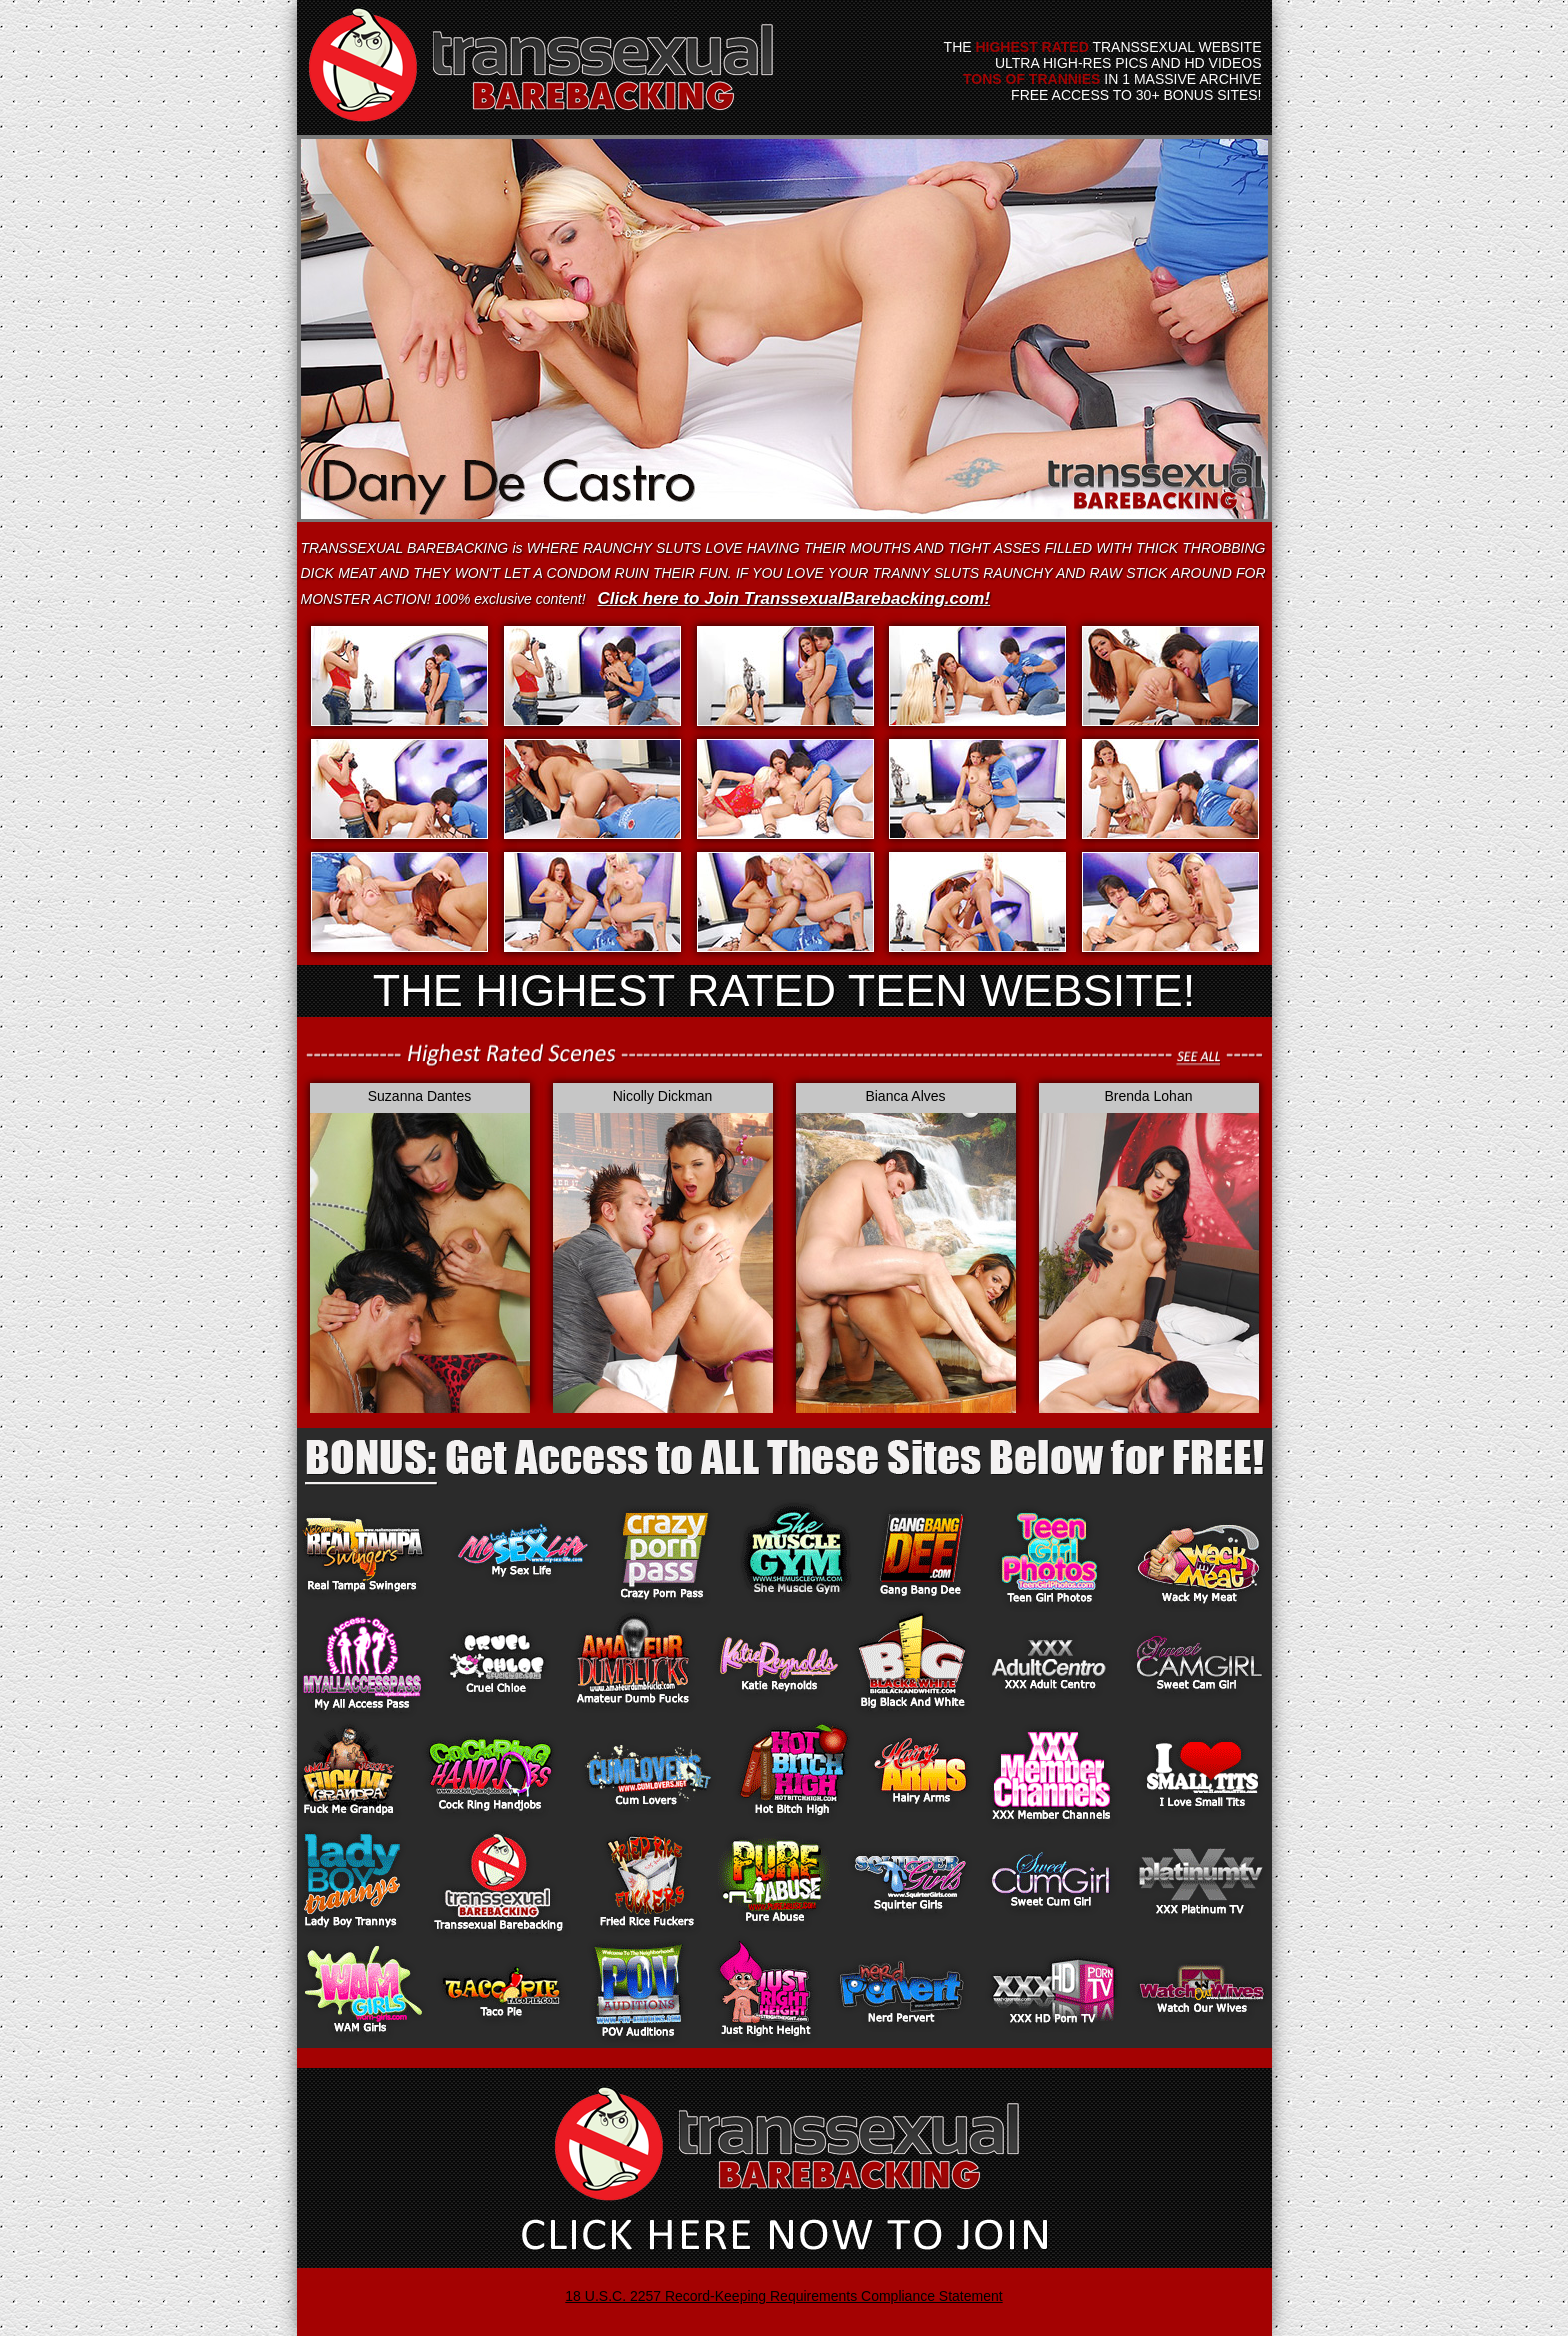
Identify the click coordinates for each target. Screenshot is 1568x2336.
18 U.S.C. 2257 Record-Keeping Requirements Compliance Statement (783, 2296)
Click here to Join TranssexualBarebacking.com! (793, 598)
